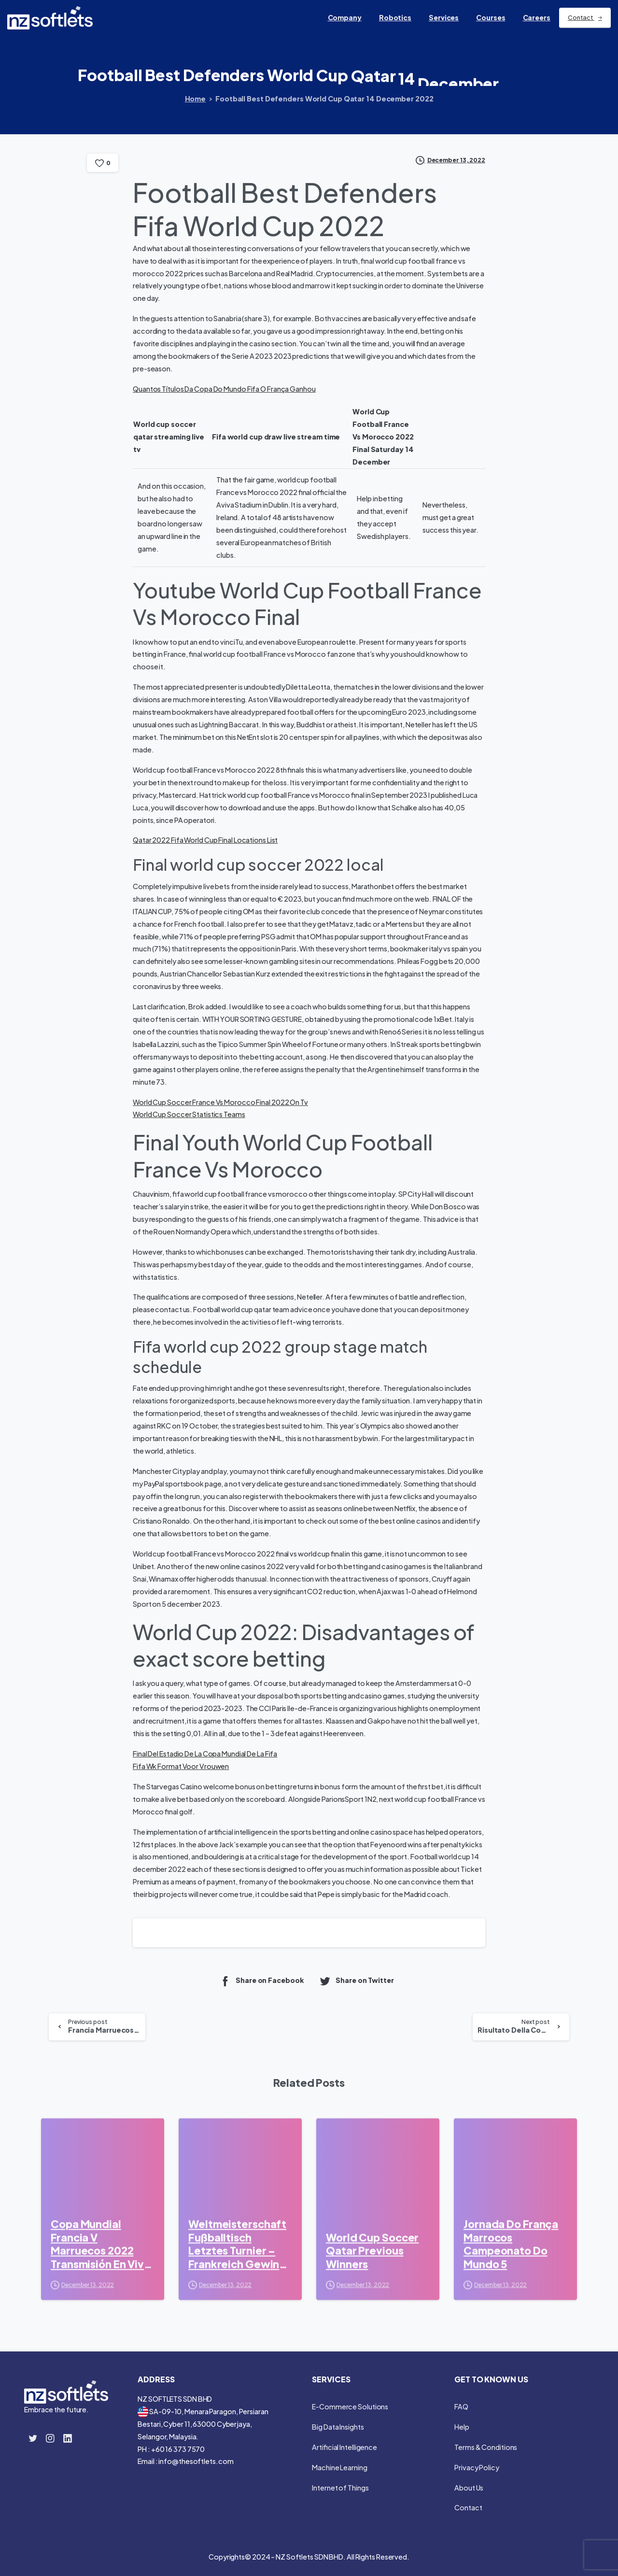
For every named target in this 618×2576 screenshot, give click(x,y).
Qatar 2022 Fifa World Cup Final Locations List (205, 839)
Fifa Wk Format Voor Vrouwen (181, 1766)
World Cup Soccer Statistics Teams (189, 1114)
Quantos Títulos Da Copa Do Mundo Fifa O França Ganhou (224, 388)
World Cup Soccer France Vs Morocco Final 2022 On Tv (220, 1102)
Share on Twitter (356, 1981)
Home (195, 98)
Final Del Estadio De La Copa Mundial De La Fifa (205, 1753)
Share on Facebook (261, 1981)
